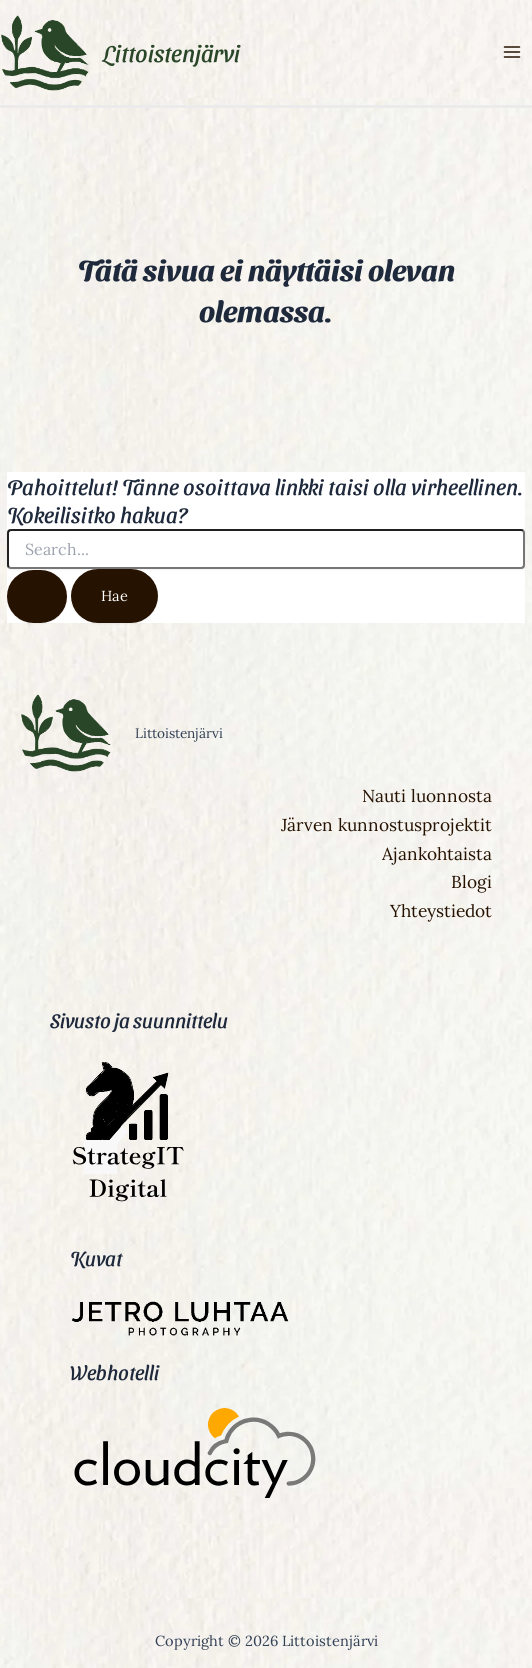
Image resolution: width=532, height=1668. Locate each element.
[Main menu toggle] (512, 52)
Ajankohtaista (437, 854)
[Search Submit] (37, 597)
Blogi (471, 882)
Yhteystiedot (441, 911)
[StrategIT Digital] (125, 1201)
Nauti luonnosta (427, 796)
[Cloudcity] (195, 1456)
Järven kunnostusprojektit (386, 825)
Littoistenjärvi (171, 52)
